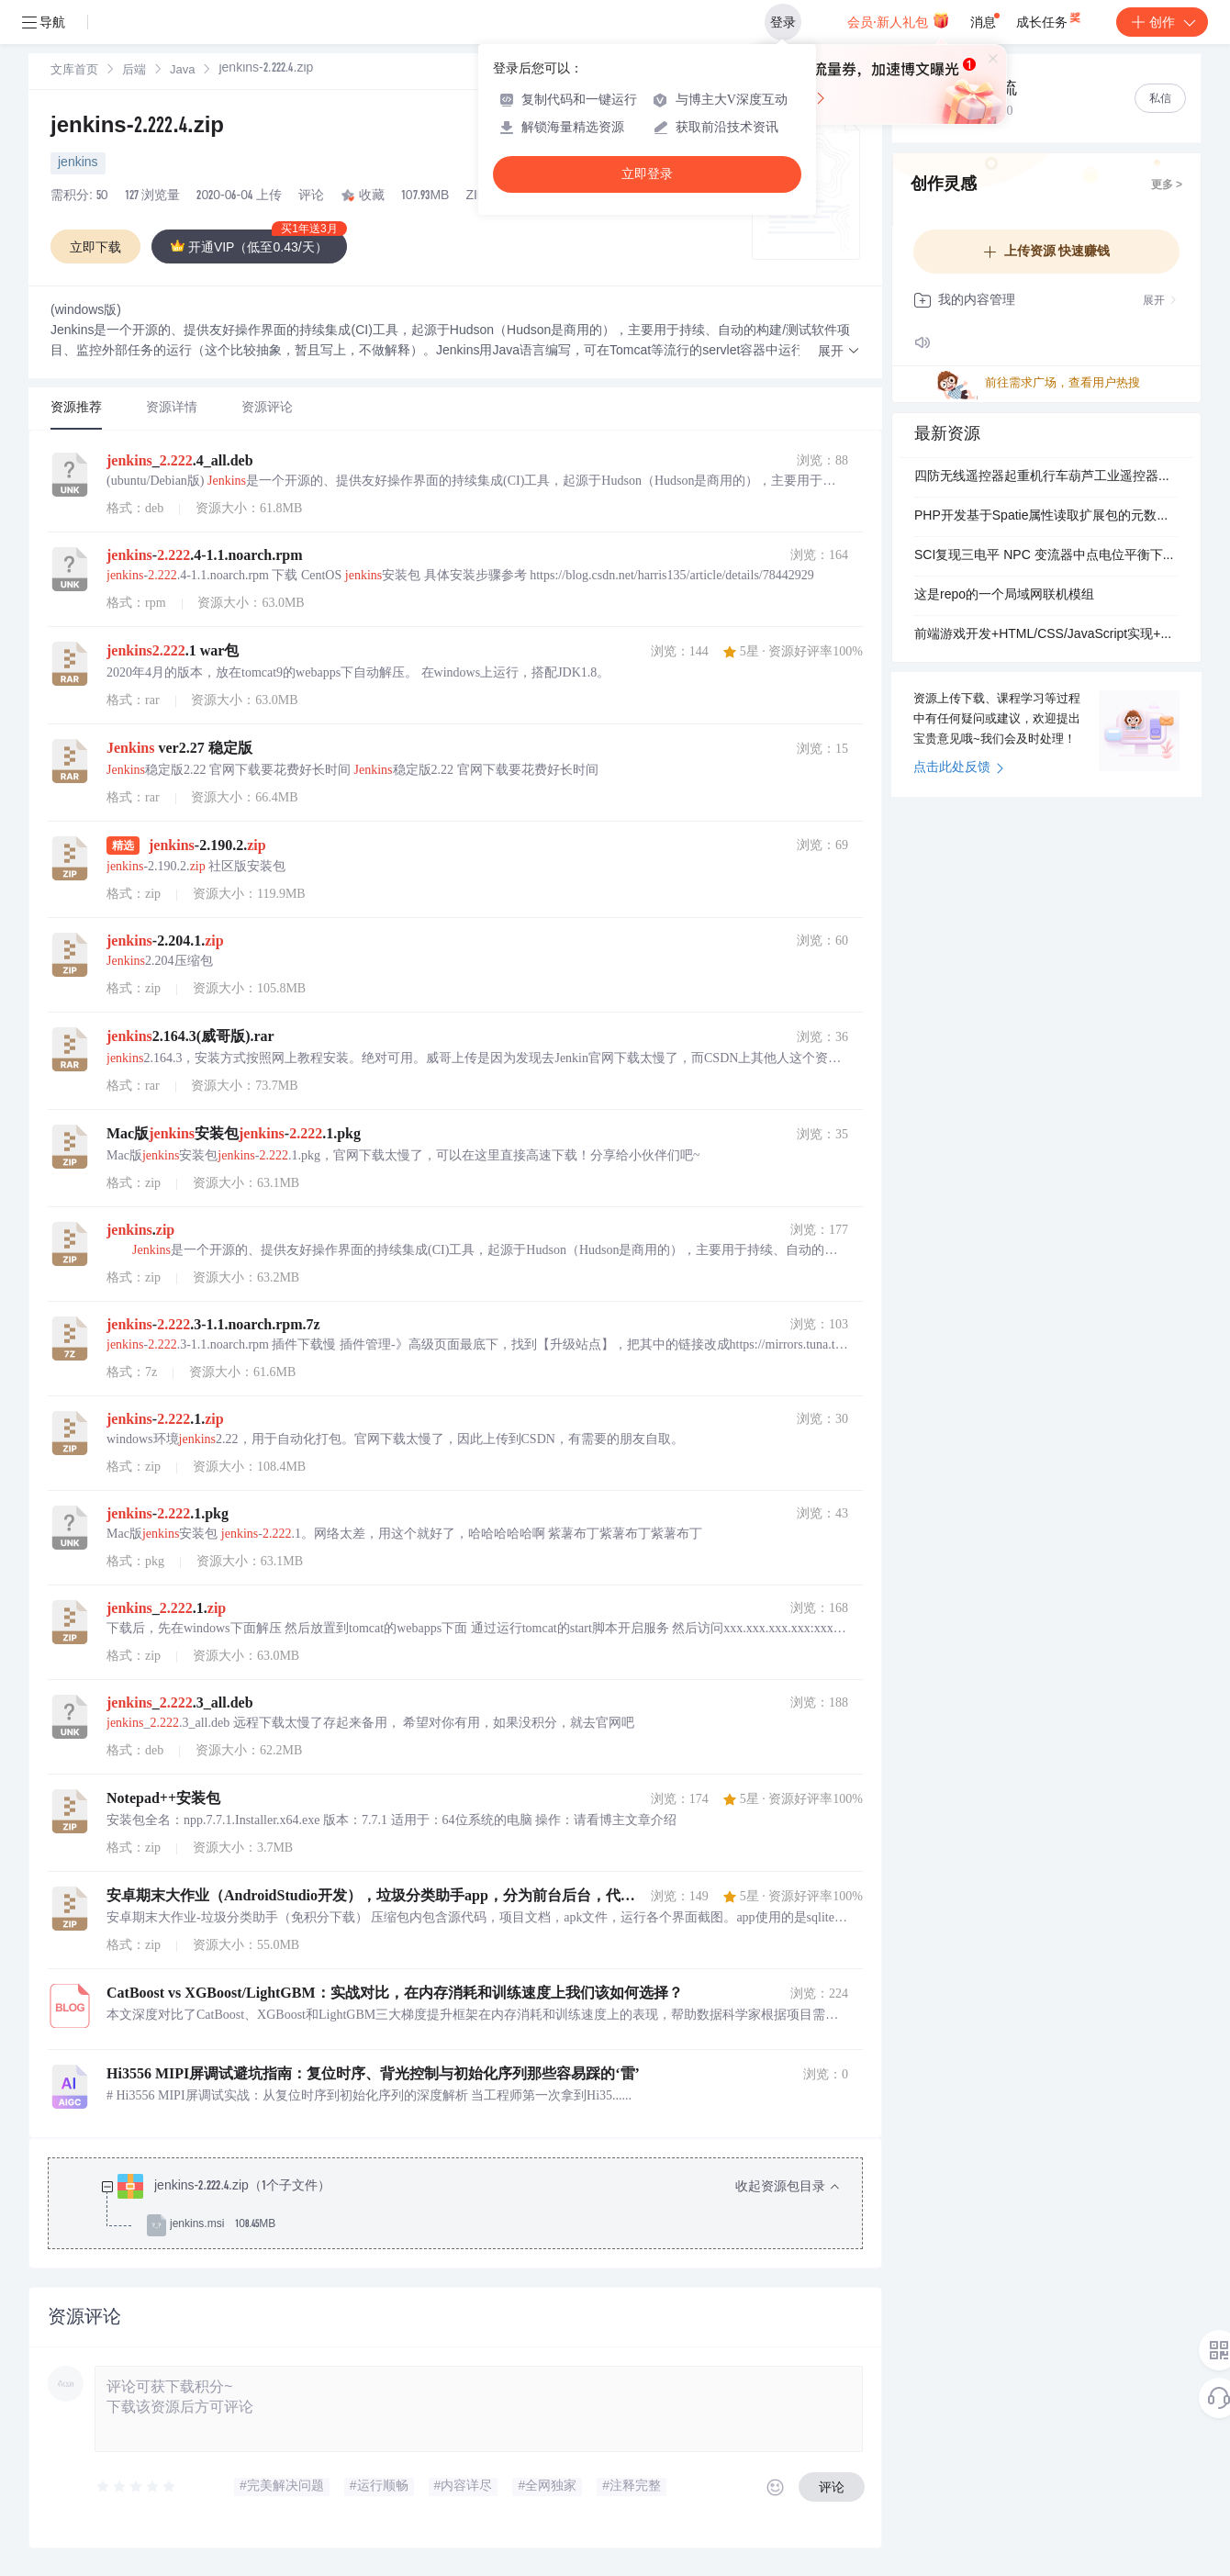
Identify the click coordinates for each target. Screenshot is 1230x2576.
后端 (134, 71)
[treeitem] (470, 2206)
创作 (1162, 22)
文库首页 (74, 71)
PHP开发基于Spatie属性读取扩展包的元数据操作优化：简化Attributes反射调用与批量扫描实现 (1046, 516)
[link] (74, 70)
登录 (783, 22)
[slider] (137, 2487)
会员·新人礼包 (898, 20)
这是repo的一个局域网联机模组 (1004, 595)
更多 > (1166, 185)
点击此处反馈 (958, 768)
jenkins (78, 163)
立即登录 (647, 174)
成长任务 (1049, 18)
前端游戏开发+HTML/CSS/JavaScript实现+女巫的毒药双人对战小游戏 (1046, 635)
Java (182, 71)
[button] (839, 352)
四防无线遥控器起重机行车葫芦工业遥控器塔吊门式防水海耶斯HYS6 (1046, 477)
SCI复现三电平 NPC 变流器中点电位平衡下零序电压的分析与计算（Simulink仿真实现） (1046, 556)
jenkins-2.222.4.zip (137, 128)
